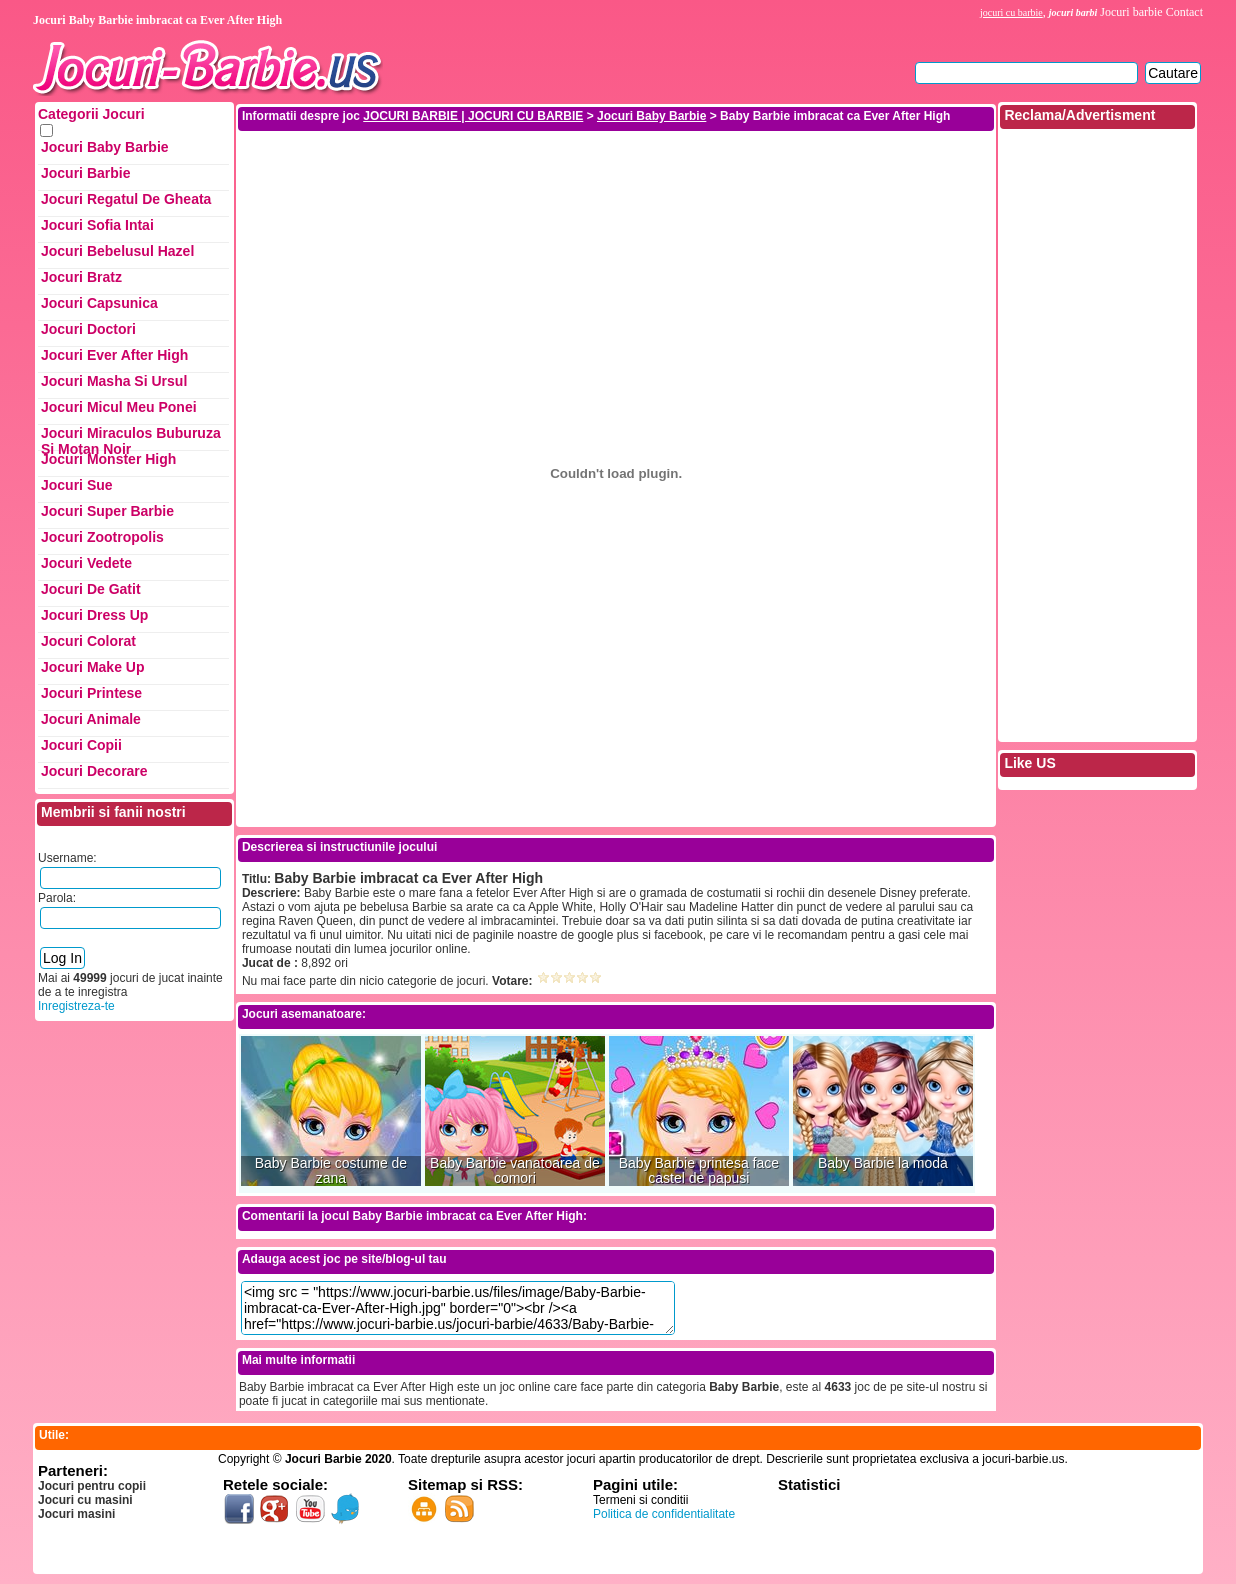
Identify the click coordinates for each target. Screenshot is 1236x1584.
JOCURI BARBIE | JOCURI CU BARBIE (473, 116)
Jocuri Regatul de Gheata (126, 199)
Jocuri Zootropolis (102, 537)
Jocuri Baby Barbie (105, 147)
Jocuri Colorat (88, 641)
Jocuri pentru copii (92, 1486)
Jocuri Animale (91, 719)
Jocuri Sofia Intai (97, 225)
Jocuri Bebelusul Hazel (117, 251)
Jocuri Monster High (108, 459)
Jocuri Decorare (94, 771)
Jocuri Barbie (85, 173)
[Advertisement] (616, 178)
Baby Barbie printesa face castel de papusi (699, 1171)
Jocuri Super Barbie (107, 511)
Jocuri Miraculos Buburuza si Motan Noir (131, 438)
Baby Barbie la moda (883, 1163)
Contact (1184, 12)
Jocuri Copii (81, 745)
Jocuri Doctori (88, 329)
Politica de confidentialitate (664, 1514)
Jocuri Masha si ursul (114, 381)
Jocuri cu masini (85, 1500)
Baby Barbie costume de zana (331, 1171)
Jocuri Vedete (86, 563)
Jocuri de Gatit (91, 589)
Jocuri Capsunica (99, 303)
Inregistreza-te (76, 1006)
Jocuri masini (76, 1514)
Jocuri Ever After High (114, 355)
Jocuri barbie (1131, 12)
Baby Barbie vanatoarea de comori (515, 1171)
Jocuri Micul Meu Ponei (119, 407)
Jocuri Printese (91, 693)
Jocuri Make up (92, 667)
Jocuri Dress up (94, 615)
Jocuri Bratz (81, 277)
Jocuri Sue (77, 485)
